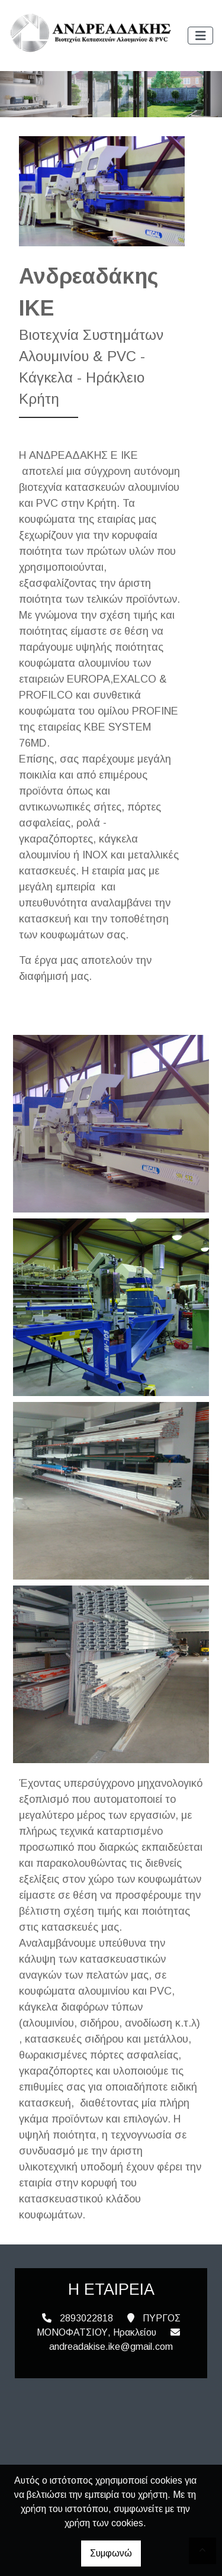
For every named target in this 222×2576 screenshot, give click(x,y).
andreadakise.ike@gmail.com (111, 2347)
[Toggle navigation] (201, 36)
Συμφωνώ (111, 2553)
